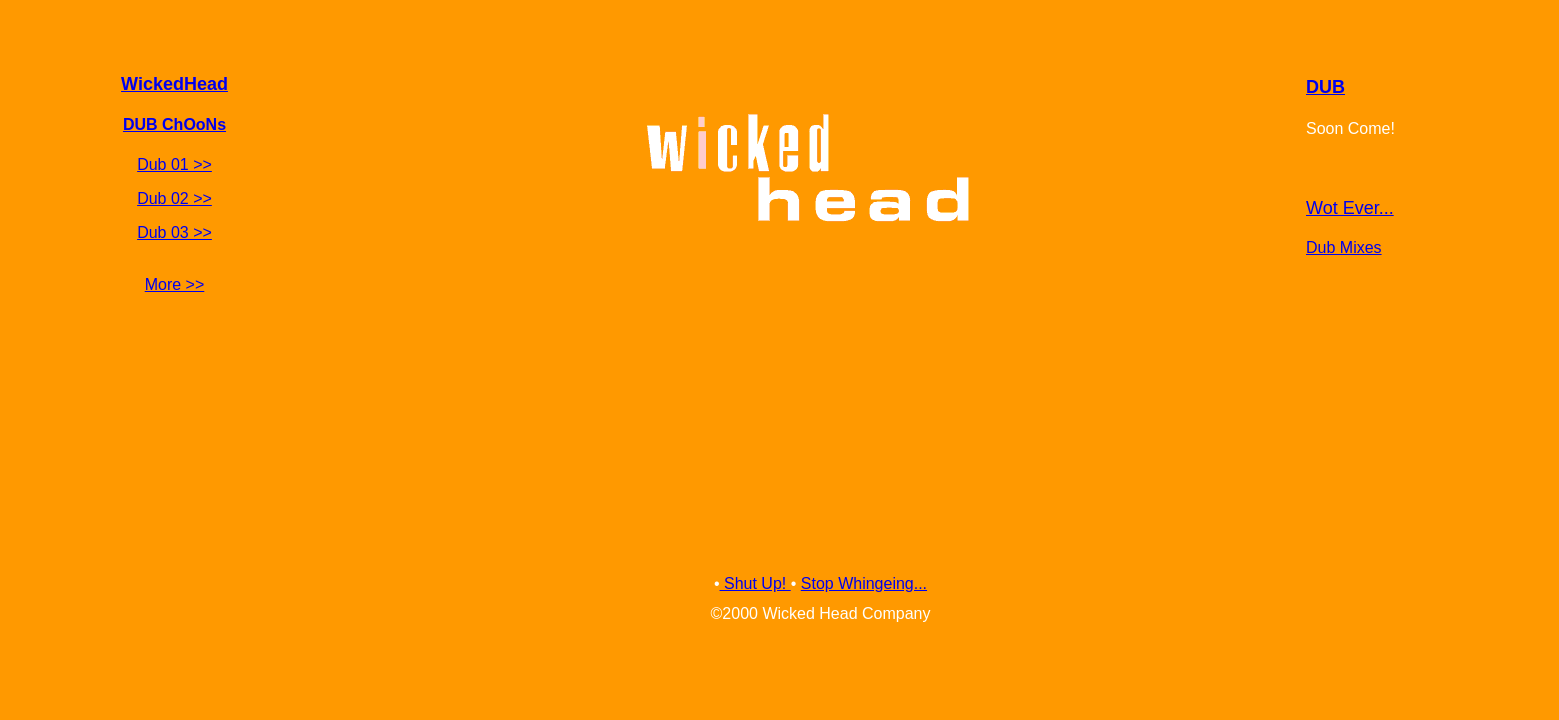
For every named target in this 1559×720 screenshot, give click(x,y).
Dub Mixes (1344, 247)
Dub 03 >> (174, 232)
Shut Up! (755, 583)
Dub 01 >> (174, 164)
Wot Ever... (1350, 208)
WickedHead (174, 84)
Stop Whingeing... (864, 583)
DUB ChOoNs (174, 124)
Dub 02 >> (174, 198)
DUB (1325, 87)
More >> (175, 284)
